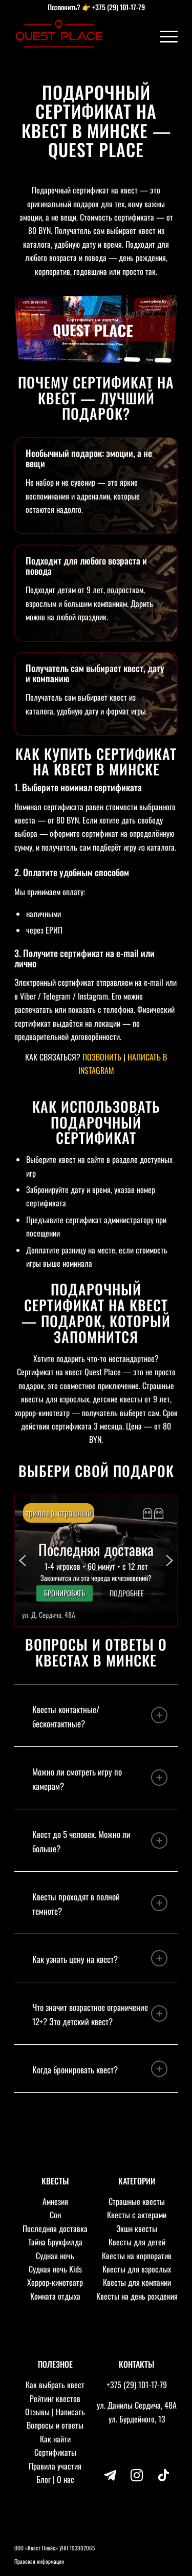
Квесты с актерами (136, 2215)
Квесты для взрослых (136, 2269)
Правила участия (55, 2466)
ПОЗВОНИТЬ (101, 1057)
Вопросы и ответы (55, 2425)
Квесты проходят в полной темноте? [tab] (99, 1903)
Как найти (55, 2439)
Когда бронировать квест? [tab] (99, 2069)
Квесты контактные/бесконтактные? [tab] (99, 1716)
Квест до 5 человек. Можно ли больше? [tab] (99, 1841)
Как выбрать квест (55, 2384)
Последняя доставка (55, 2228)
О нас (65, 2479)
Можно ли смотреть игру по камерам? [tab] (99, 1778)
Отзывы (37, 2412)
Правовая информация (39, 2561)
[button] (96, 1560)
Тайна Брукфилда (55, 2242)
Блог (43, 2479)
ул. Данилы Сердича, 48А (137, 2405)
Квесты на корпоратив (137, 2255)
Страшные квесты (137, 2201)
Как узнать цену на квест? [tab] (99, 1958)
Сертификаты (55, 2452)
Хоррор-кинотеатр (55, 2282)
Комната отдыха (55, 2296)
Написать (70, 2412)
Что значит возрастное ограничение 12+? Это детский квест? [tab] (99, 2014)
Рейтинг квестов (55, 2398)
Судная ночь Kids (55, 2269)
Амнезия (55, 2201)
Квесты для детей (137, 2242)
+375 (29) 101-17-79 (118, 7)
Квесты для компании (137, 2282)
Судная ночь (55, 2255)
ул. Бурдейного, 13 (137, 2419)
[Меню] (164, 35)
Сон (55, 2215)
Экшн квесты (136, 2228)
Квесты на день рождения (137, 2296)
